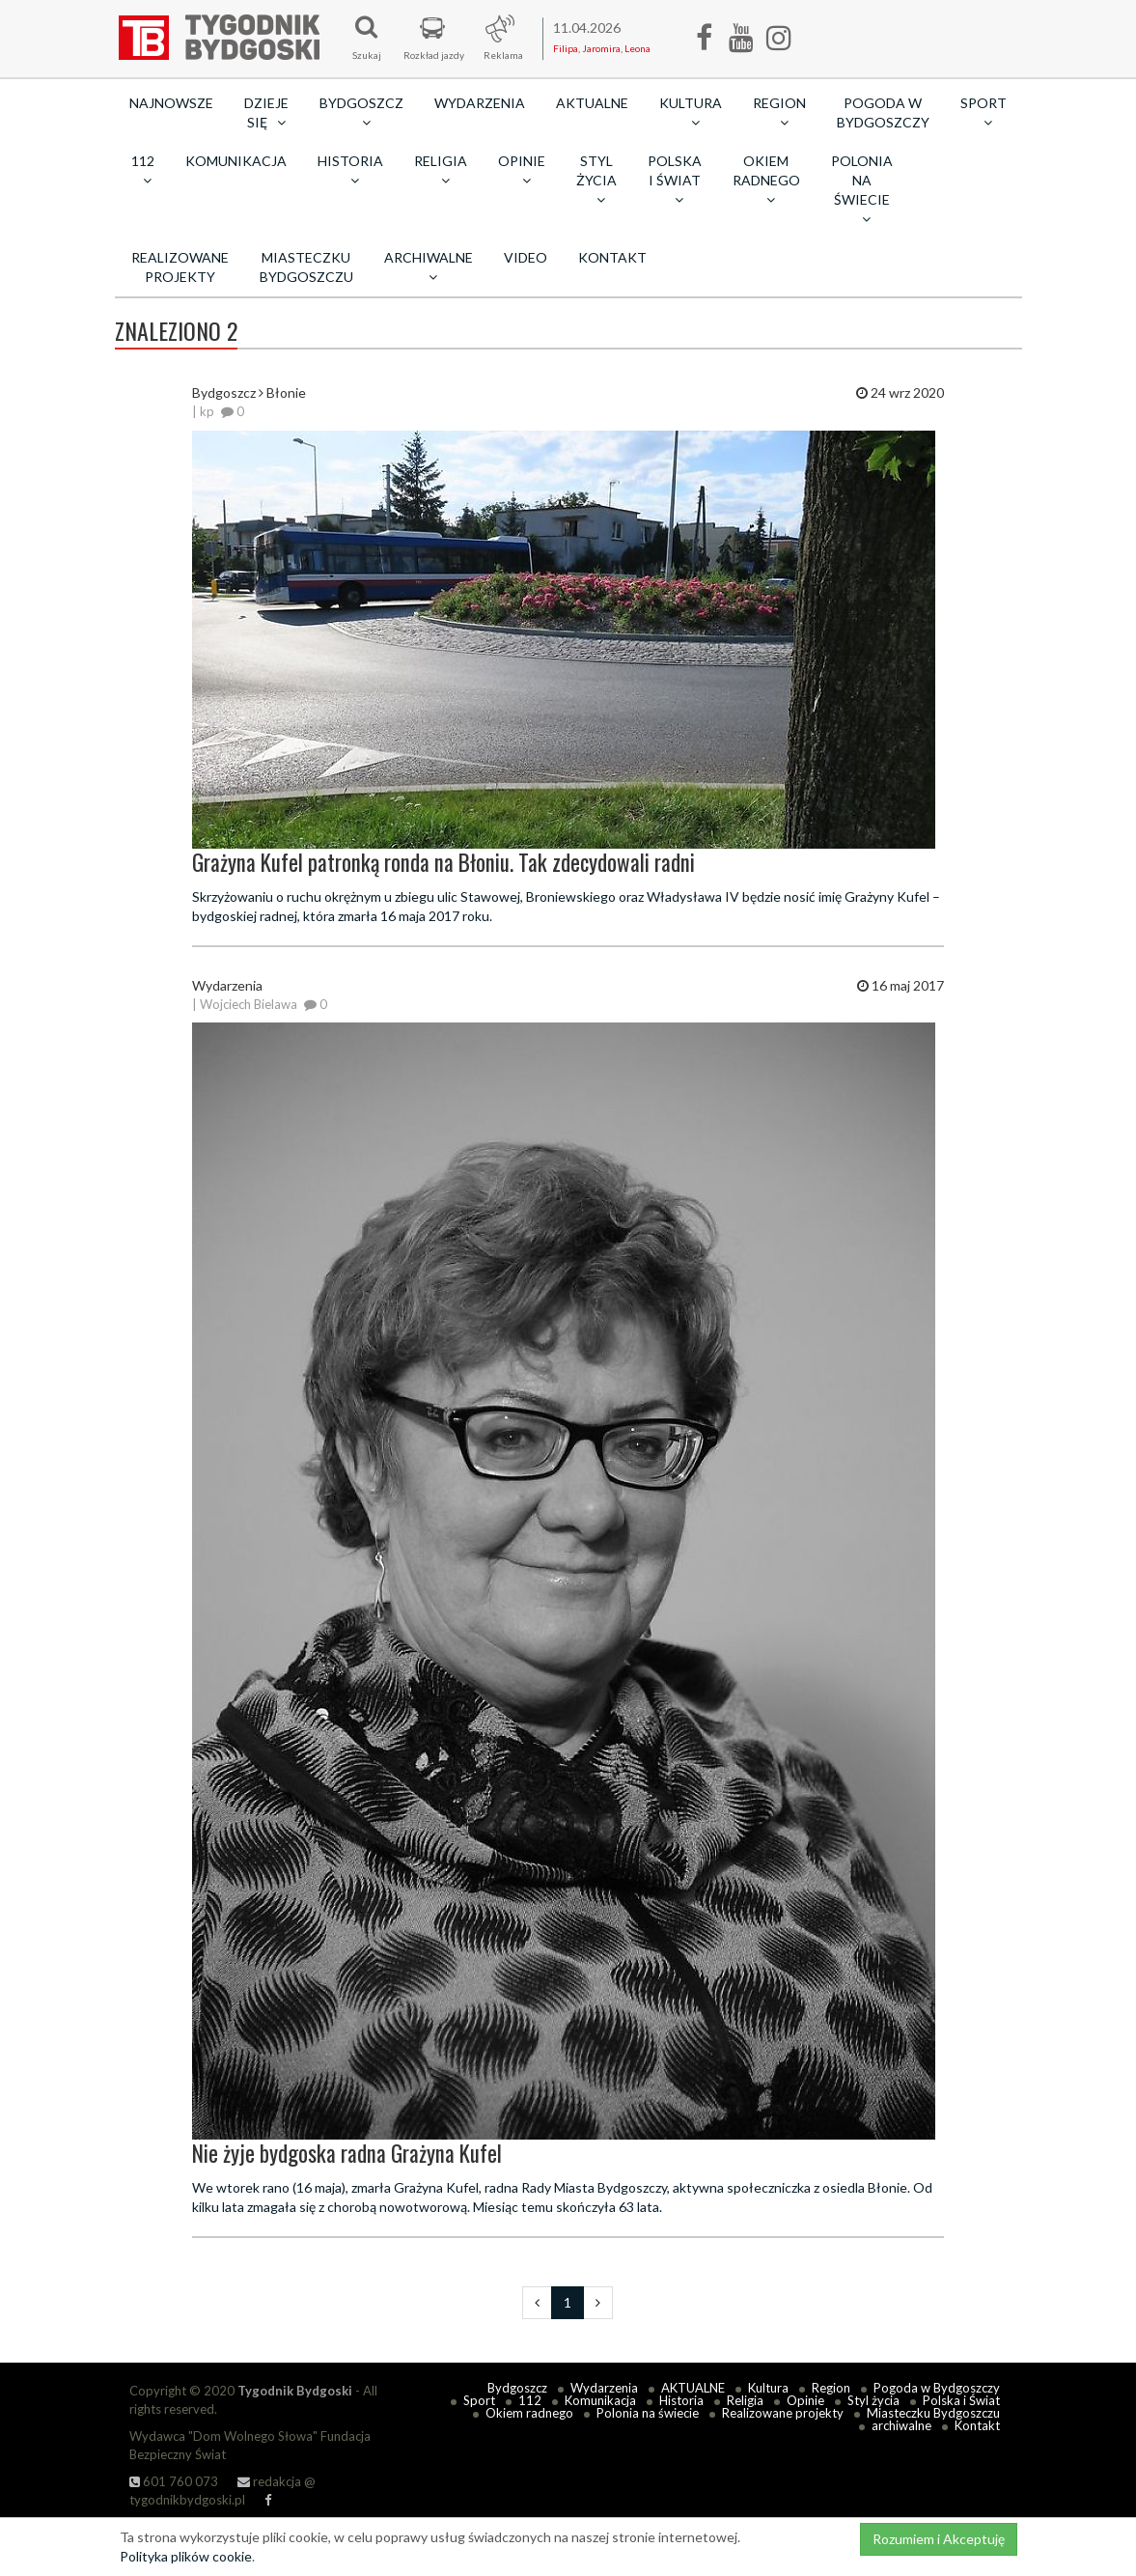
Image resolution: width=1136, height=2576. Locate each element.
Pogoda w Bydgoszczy (883, 112)
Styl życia (873, 2400)
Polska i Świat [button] (675, 180)
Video (525, 257)
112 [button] (142, 170)
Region (831, 2387)
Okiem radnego (529, 2413)
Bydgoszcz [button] (361, 112)
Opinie (805, 2400)
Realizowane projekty (180, 267)
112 (529, 2400)
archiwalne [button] (428, 266)
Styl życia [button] (596, 180)
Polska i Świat (961, 2400)
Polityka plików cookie (186, 2556)
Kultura (768, 2387)
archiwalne (901, 2425)
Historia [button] (350, 170)
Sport (479, 2400)
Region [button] (779, 112)
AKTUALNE (592, 103)
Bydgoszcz (517, 2387)
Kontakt (612, 257)
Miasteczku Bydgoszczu (306, 267)
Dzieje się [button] (266, 112)
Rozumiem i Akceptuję (939, 2539)
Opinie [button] (521, 170)
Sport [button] (983, 112)
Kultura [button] (690, 112)
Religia (745, 2400)
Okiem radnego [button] (766, 180)
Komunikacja (236, 161)
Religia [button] (440, 170)
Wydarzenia (479, 103)
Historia (681, 2400)
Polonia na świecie (647, 2413)
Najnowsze (171, 103)
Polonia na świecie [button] (862, 189)
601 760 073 (173, 2481)
